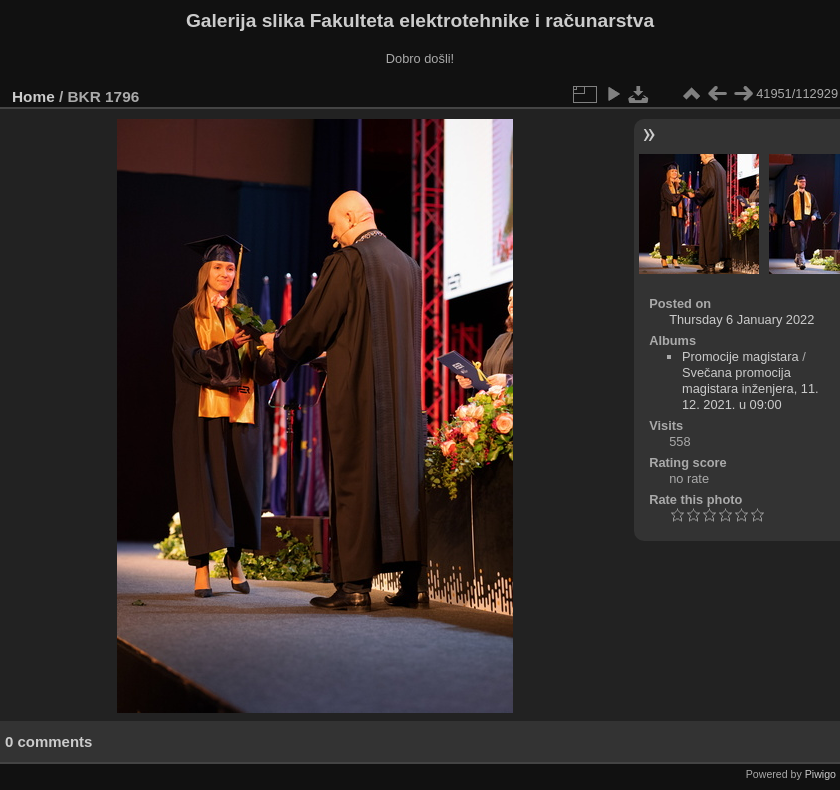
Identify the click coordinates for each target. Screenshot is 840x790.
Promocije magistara (740, 356)
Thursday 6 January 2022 (741, 319)
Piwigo (820, 774)
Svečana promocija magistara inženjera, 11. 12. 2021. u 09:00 (750, 388)
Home (33, 96)
